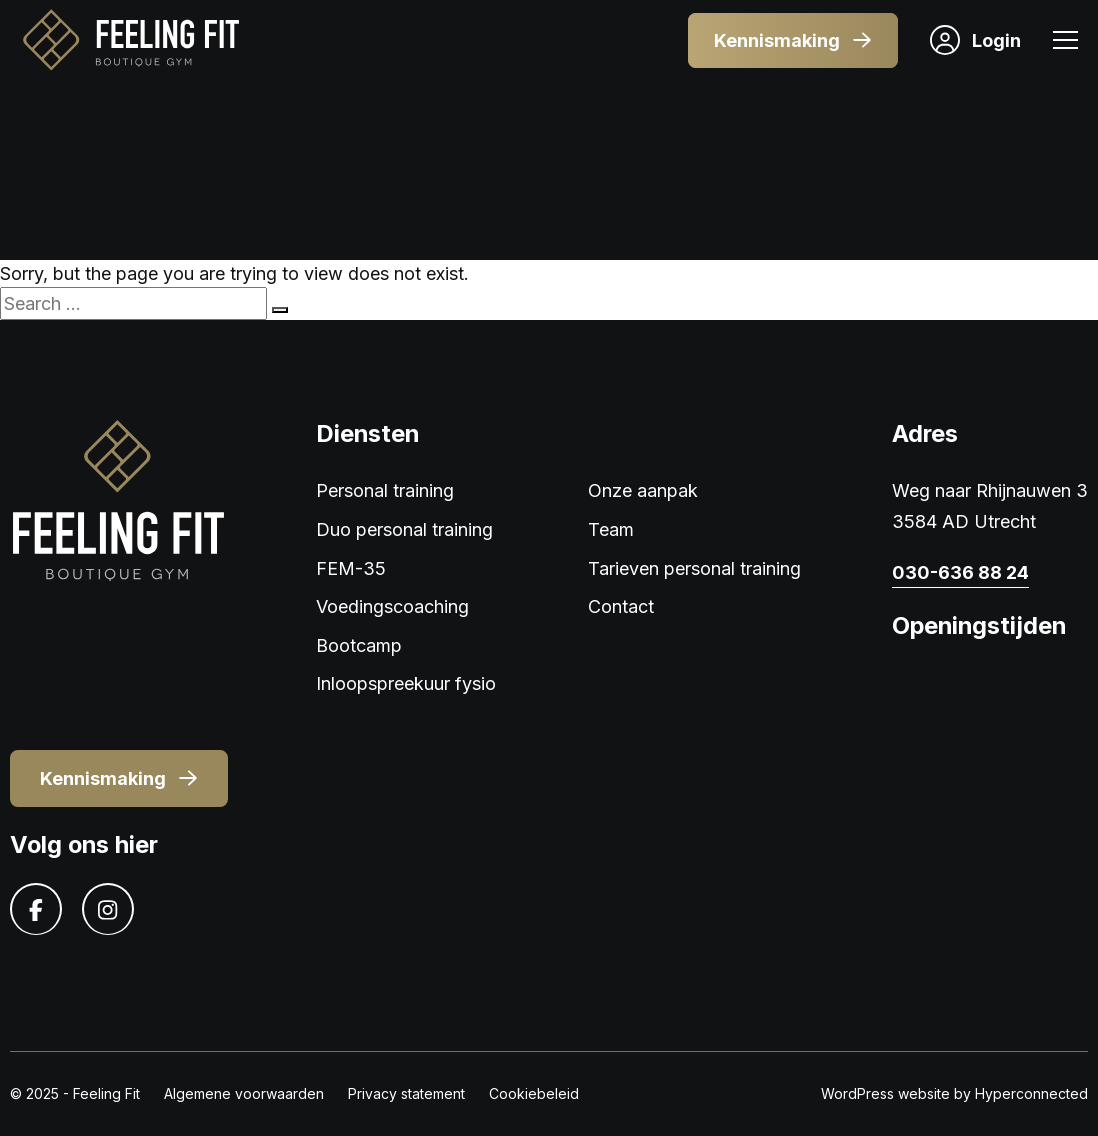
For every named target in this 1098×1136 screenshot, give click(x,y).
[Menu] (1065, 42)
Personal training (385, 490)
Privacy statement (406, 1093)
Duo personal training (404, 529)
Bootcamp (359, 645)
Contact (621, 606)
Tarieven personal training (694, 568)
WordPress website (885, 1093)
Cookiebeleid (534, 1093)
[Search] (280, 310)
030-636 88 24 (960, 572)
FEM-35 (351, 568)
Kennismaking (793, 40)
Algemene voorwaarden (244, 1093)
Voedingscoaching (392, 606)
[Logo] (130, 40)
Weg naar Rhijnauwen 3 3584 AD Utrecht (990, 506)
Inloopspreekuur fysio (406, 683)
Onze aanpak (643, 490)
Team (611, 529)
